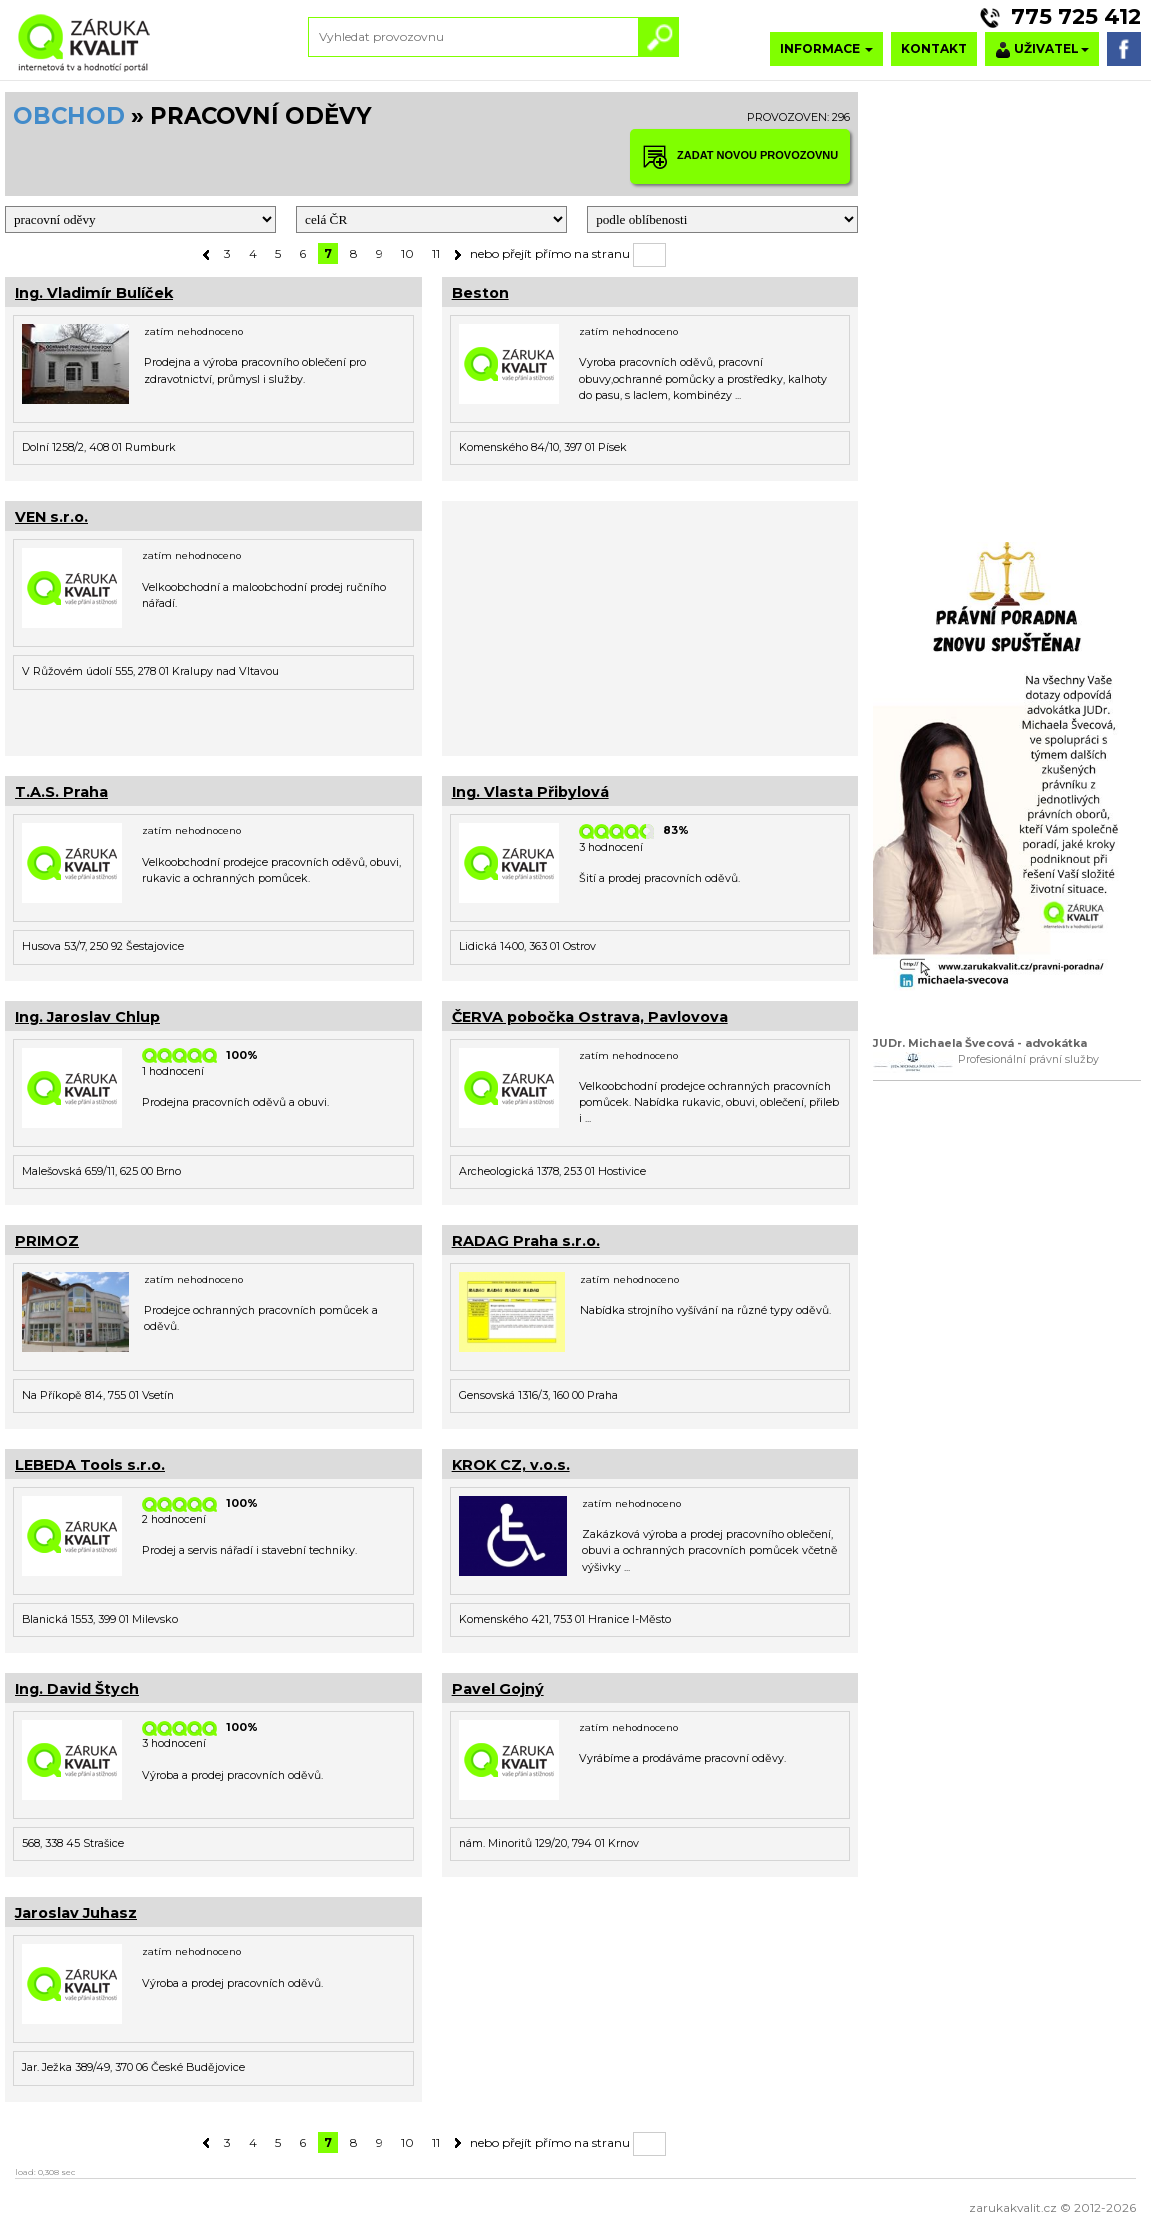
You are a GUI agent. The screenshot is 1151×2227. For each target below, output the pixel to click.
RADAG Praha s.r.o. (526, 1241)
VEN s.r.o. (51, 517)
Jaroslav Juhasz (76, 1913)
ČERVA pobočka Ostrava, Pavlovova (590, 1017)
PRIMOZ (47, 1241)
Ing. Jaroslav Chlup (87, 1017)
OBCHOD (69, 116)
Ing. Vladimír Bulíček (94, 293)
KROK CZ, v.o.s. (511, 1465)
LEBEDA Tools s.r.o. (90, 1465)
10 (407, 253)
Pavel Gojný (498, 1689)
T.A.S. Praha (61, 792)
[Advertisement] (650, 626)
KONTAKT (934, 48)
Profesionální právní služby (1028, 1059)
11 (436, 253)
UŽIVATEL (1042, 49)
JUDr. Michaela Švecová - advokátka (980, 1043)
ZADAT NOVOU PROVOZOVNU (740, 156)
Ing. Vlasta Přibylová (530, 792)
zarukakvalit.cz (1013, 2207)
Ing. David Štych (77, 1689)
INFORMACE (826, 48)
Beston (480, 293)
